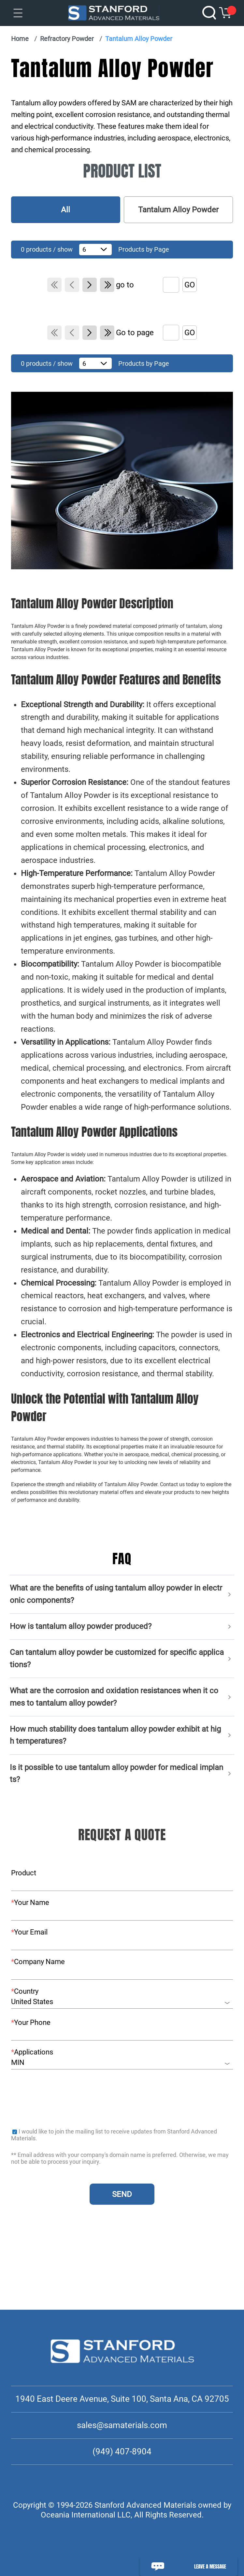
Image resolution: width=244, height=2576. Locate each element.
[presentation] (60, 2096)
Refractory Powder (67, 39)
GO (189, 284)
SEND (122, 2194)
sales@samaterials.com (122, 2425)
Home (20, 39)
